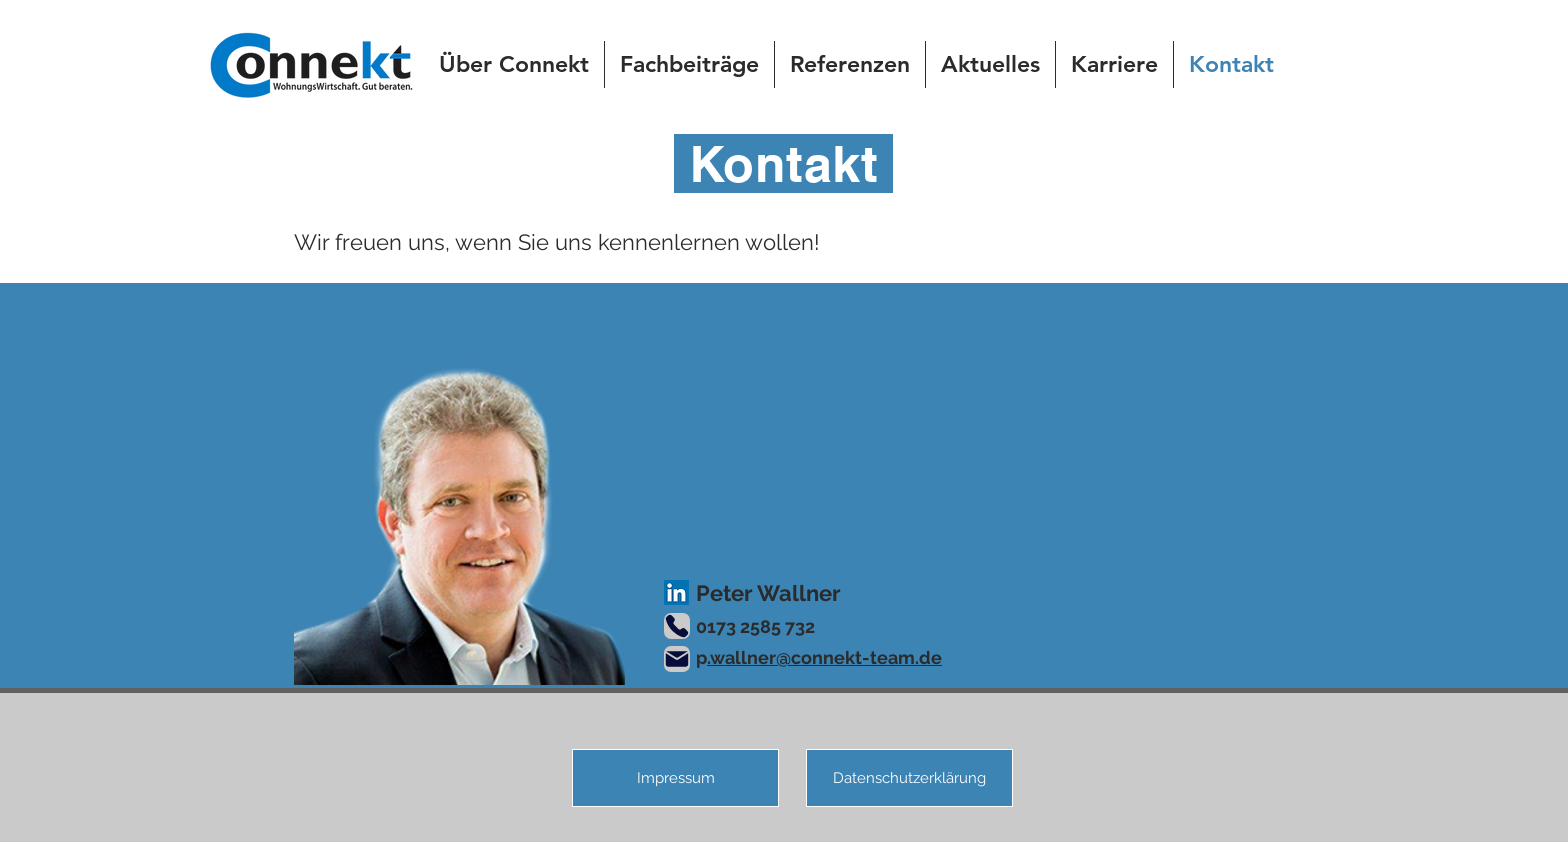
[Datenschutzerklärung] (909, 778)
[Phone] (677, 626)
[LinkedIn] (676, 592)
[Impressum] (675, 778)
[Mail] (677, 659)
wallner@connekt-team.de (826, 657)
